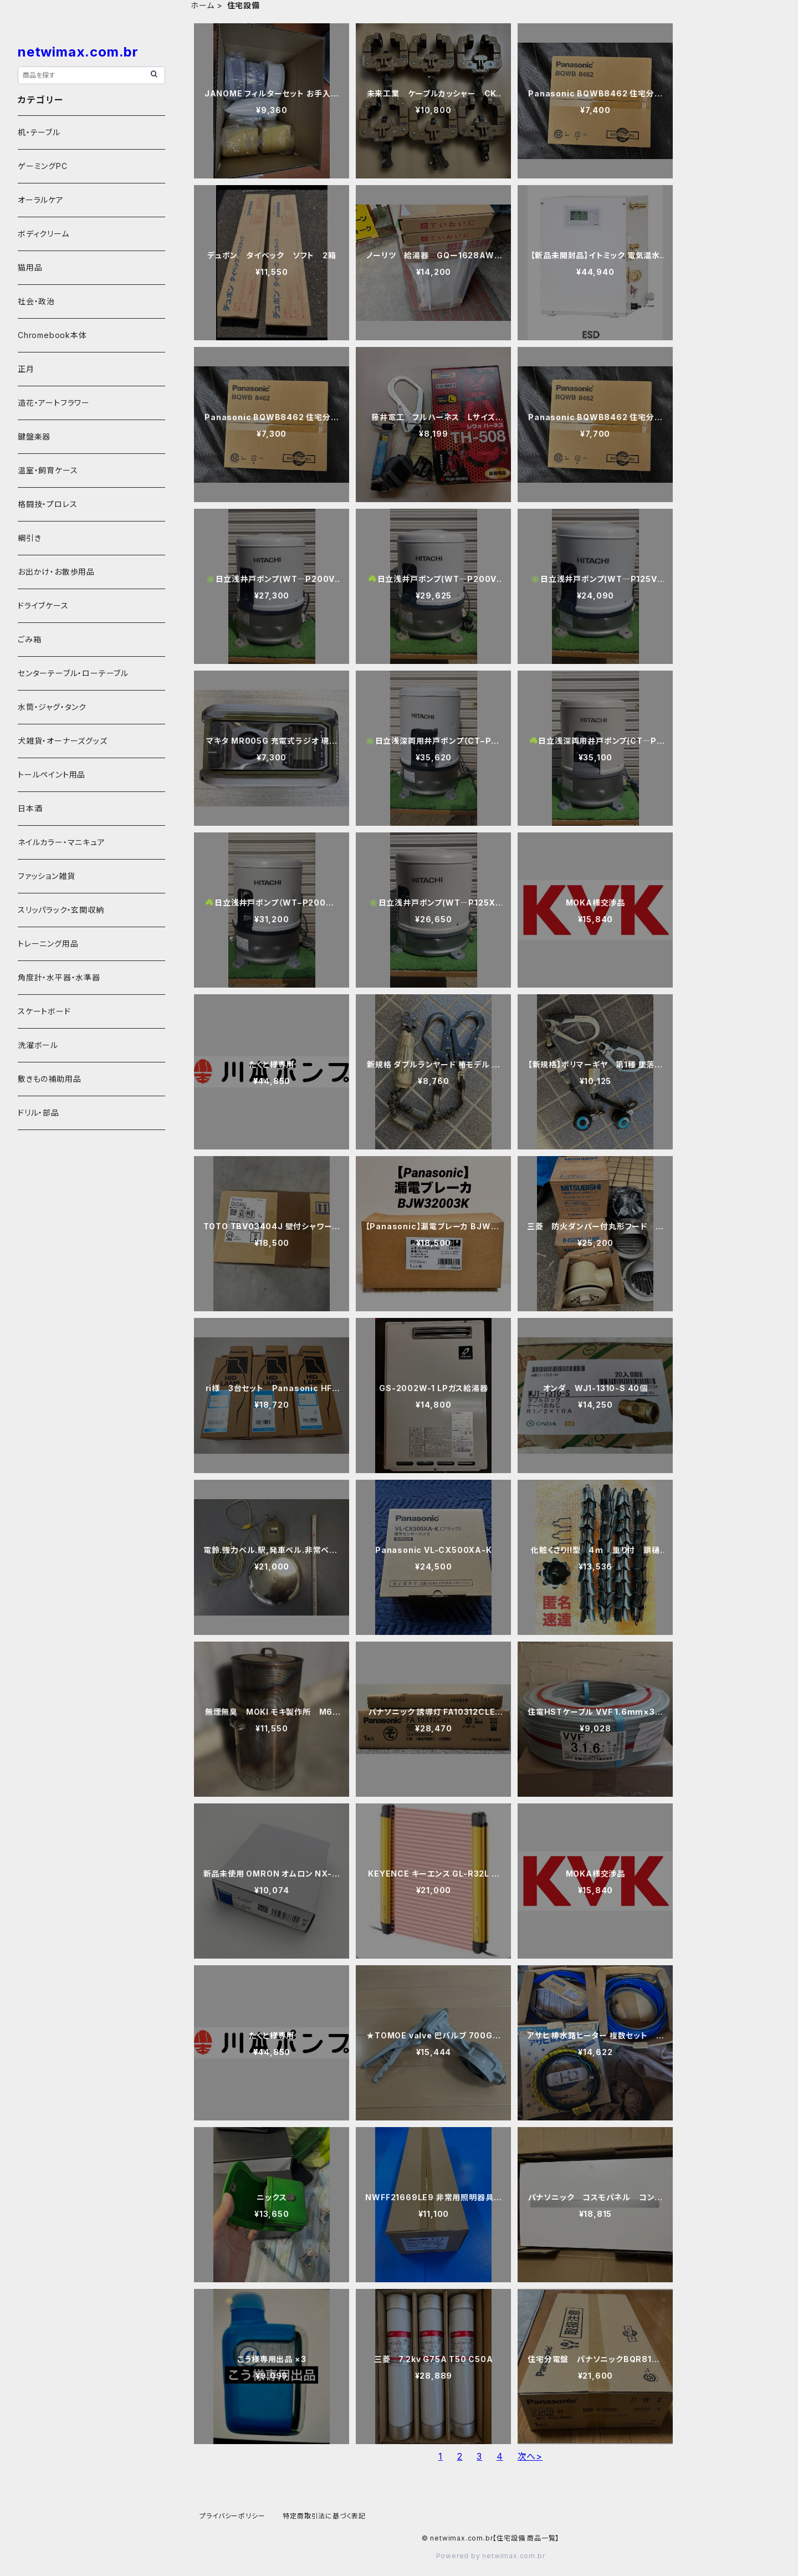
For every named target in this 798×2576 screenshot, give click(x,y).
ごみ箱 (29, 639)
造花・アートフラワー (54, 402)
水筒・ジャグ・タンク (52, 707)
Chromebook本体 (52, 335)
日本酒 (30, 808)
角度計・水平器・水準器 (59, 977)
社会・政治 (36, 301)
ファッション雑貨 (46, 876)
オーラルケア (41, 200)
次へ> (530, 2456)
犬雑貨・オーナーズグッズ (63, 740)
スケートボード (44, 1011)
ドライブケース (43, 605)
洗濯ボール (38, 1045)
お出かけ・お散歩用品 (56, 571)
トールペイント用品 (51, 774)
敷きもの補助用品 (49, 1078)
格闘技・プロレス (47, 504)
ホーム (202, 5)
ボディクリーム (43, 233)
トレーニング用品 (48, 943)
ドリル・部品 (38, 1112)
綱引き (29, 538)
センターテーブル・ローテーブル (73, 673)
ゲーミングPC (43, 166)
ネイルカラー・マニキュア (61, 842)
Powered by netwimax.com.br (490, 2556)
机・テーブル (39, 132)
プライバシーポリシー (232, 2516)
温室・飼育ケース (48, 470)
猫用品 (30, 267)
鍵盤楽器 (34, 436)
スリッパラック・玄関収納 (61, 909)
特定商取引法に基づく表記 (324, 2516)
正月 (26, 369)
